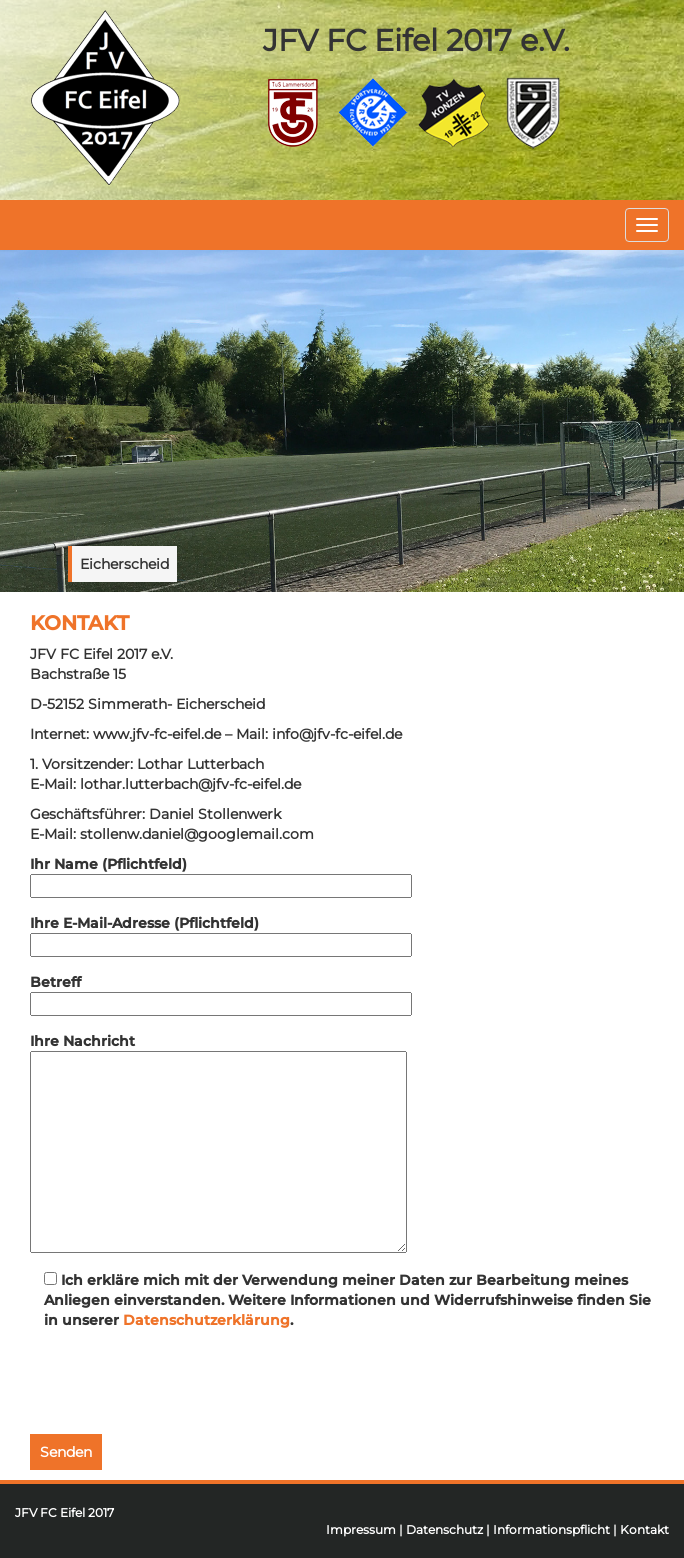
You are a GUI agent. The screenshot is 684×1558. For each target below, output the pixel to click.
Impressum (361, 1529)
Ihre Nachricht (218, 1142)
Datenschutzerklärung (206, 1320)
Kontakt (644, 1529)
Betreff (221, 993)
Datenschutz (444, 1529)
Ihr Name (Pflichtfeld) (221, 875)
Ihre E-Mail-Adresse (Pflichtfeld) (221, 934)
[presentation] (182, 1384)
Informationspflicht (551, 1529)
